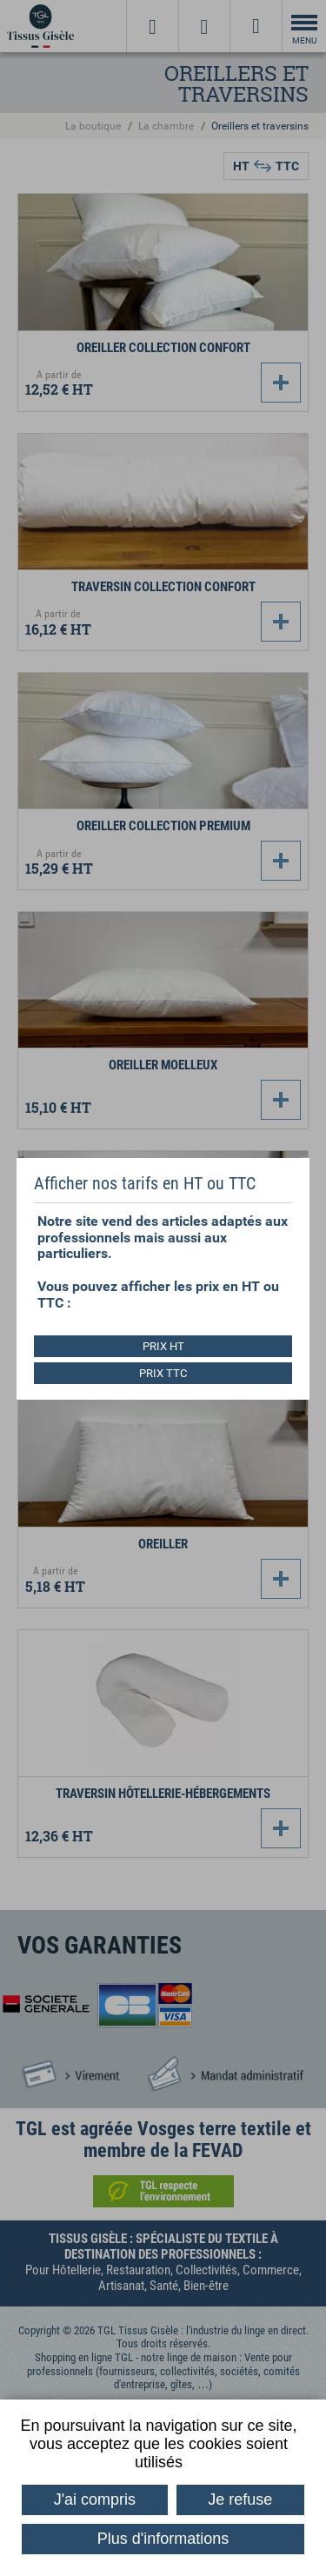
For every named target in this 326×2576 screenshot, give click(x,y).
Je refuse (240, 2499)
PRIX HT (163, 1346)
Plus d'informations (163, 2538)
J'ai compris (95, 2499)
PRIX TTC (163, 1373)
